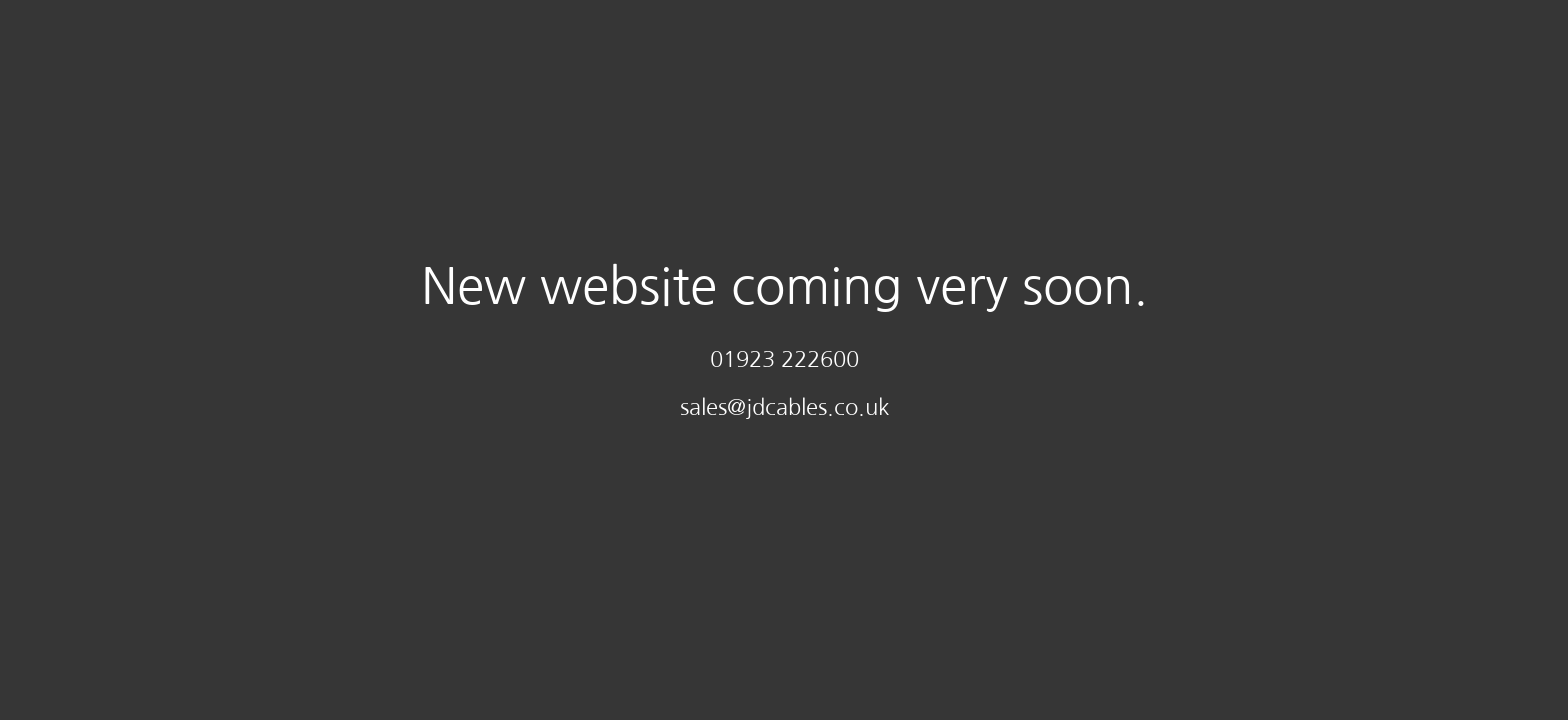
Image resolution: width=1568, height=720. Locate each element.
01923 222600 (784, 359)
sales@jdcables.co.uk (784, 407)
